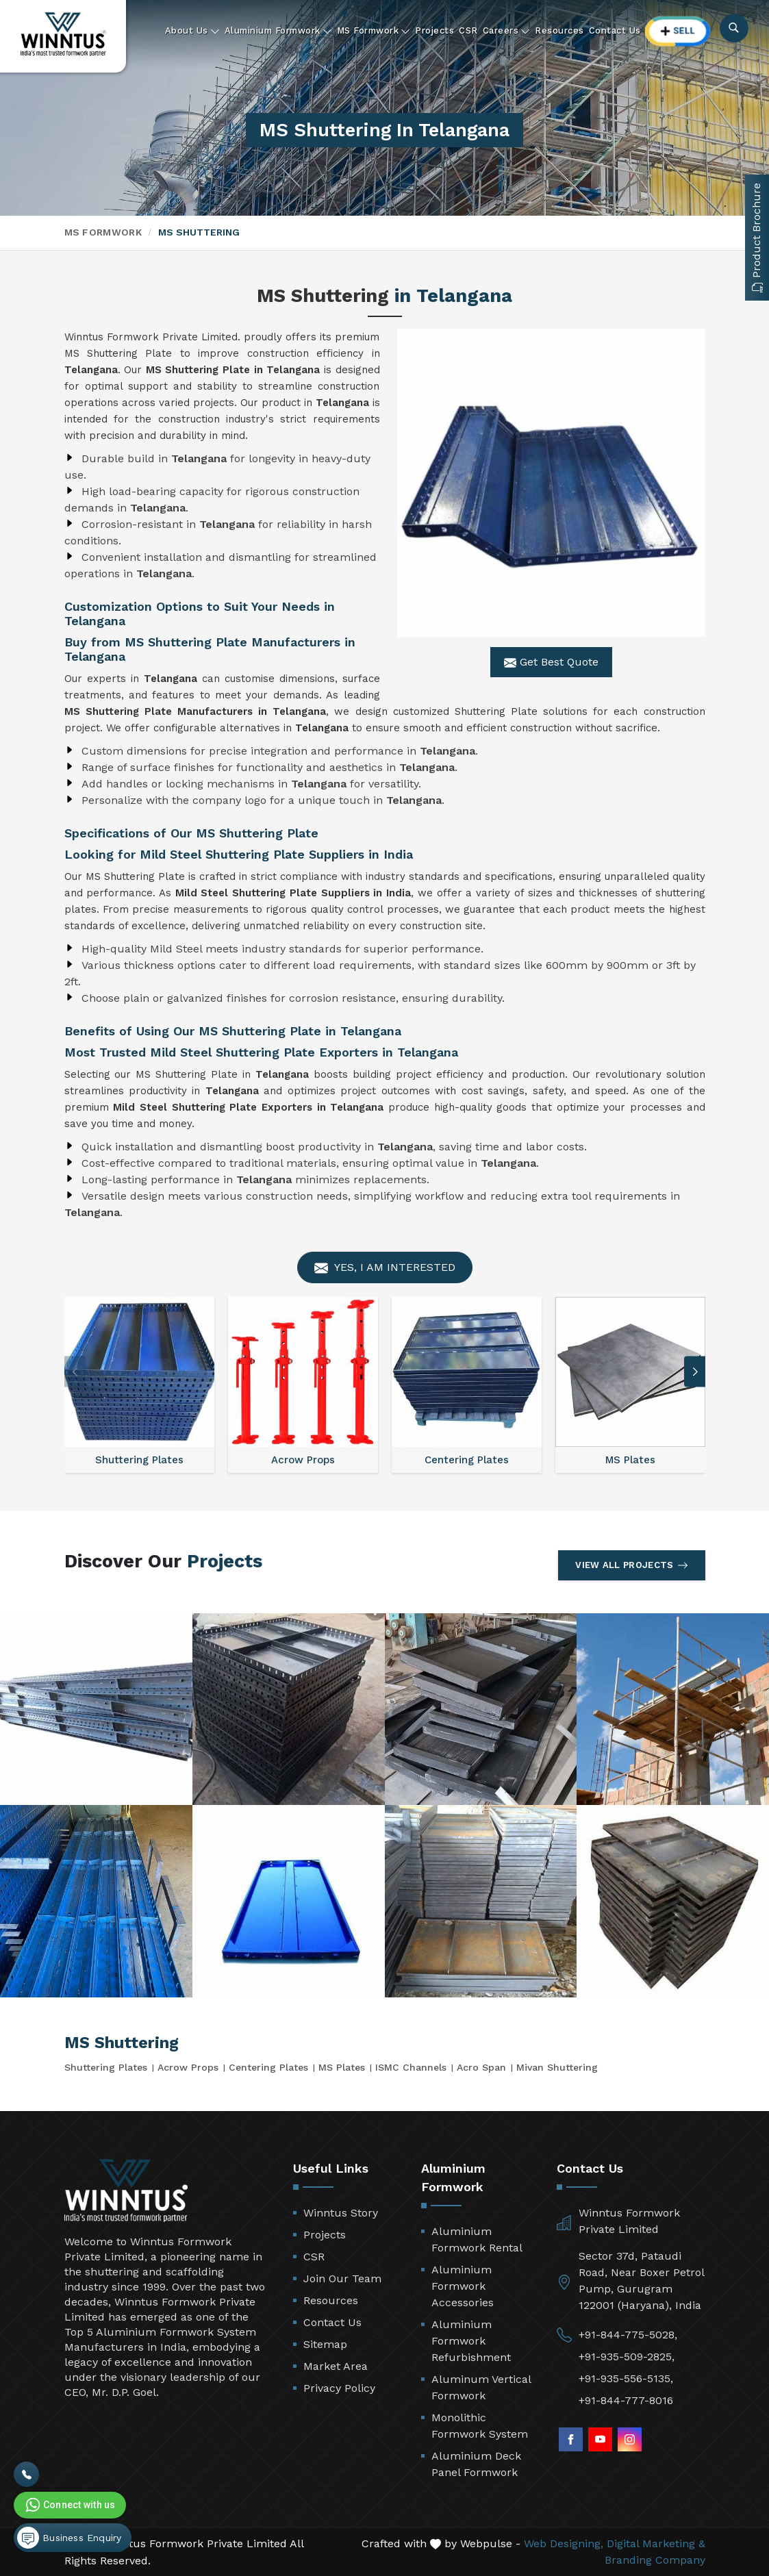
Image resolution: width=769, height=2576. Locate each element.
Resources (559, 30)
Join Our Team (342, 2278)
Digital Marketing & (656, 2543)
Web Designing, (563, 2543)
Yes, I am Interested (384, 1268)
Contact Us (615, 30)
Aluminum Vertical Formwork (481, 2387)
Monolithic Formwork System (479, 2425)
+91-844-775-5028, (628, 2334)
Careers (507, 31)
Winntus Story (340, 2212)
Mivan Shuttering (557, 2067)
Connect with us (69, 2505)
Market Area (335, 2366)
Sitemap (325, 2344)
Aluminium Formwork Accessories (462, 2286)
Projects (434, 30)
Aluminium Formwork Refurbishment (471, 2341)
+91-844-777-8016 (626, 2400)
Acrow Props (187, 2067)
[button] (695, 1371)
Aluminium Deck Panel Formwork (476, 2464)
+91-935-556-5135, (626, 2378)
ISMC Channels (410, 2067)
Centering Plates (268, 2067)
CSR (468, 30)
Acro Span (481, 2067)
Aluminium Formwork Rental (476, 2239)
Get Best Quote (551, 662)
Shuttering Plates (105, 2067)
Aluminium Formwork (278, 31)
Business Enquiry (69, 2538)
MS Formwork (374, 31)
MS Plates (341, 2067)
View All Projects (631, 1565)
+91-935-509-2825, (627, 2356)
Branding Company (655, 2559)
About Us (192, 31)
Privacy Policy (339, 2388)
